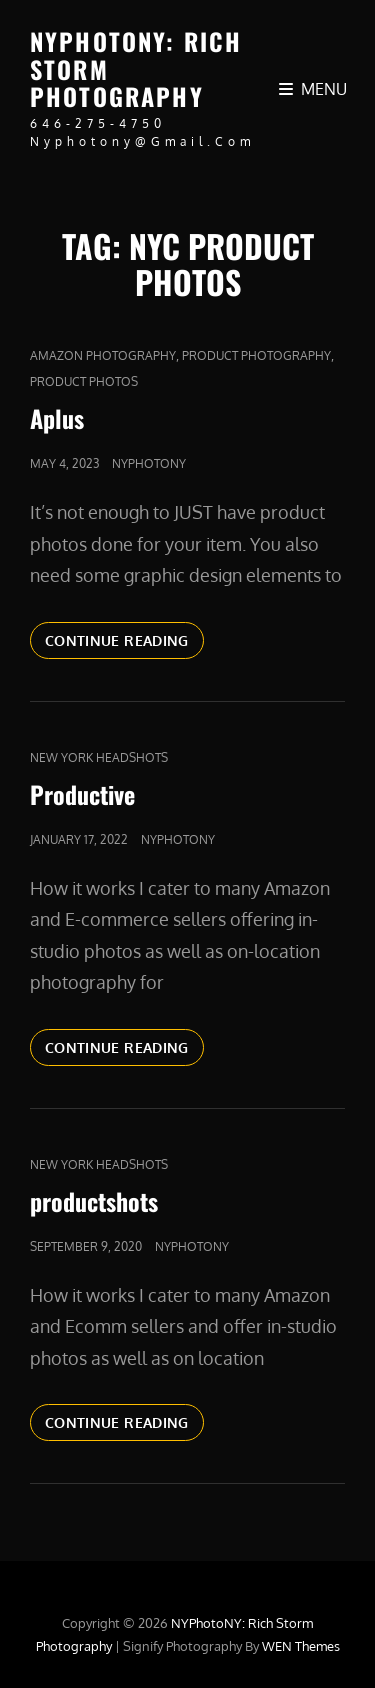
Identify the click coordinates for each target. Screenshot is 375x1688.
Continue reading (124, 639)
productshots (94, 1201)
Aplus (57, 418)
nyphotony (149, 463)
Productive (82, 794)
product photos (84, 381)
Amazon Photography (103, 355)
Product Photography (256, 355)
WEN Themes (301, 1646)
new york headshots (99, 757)
